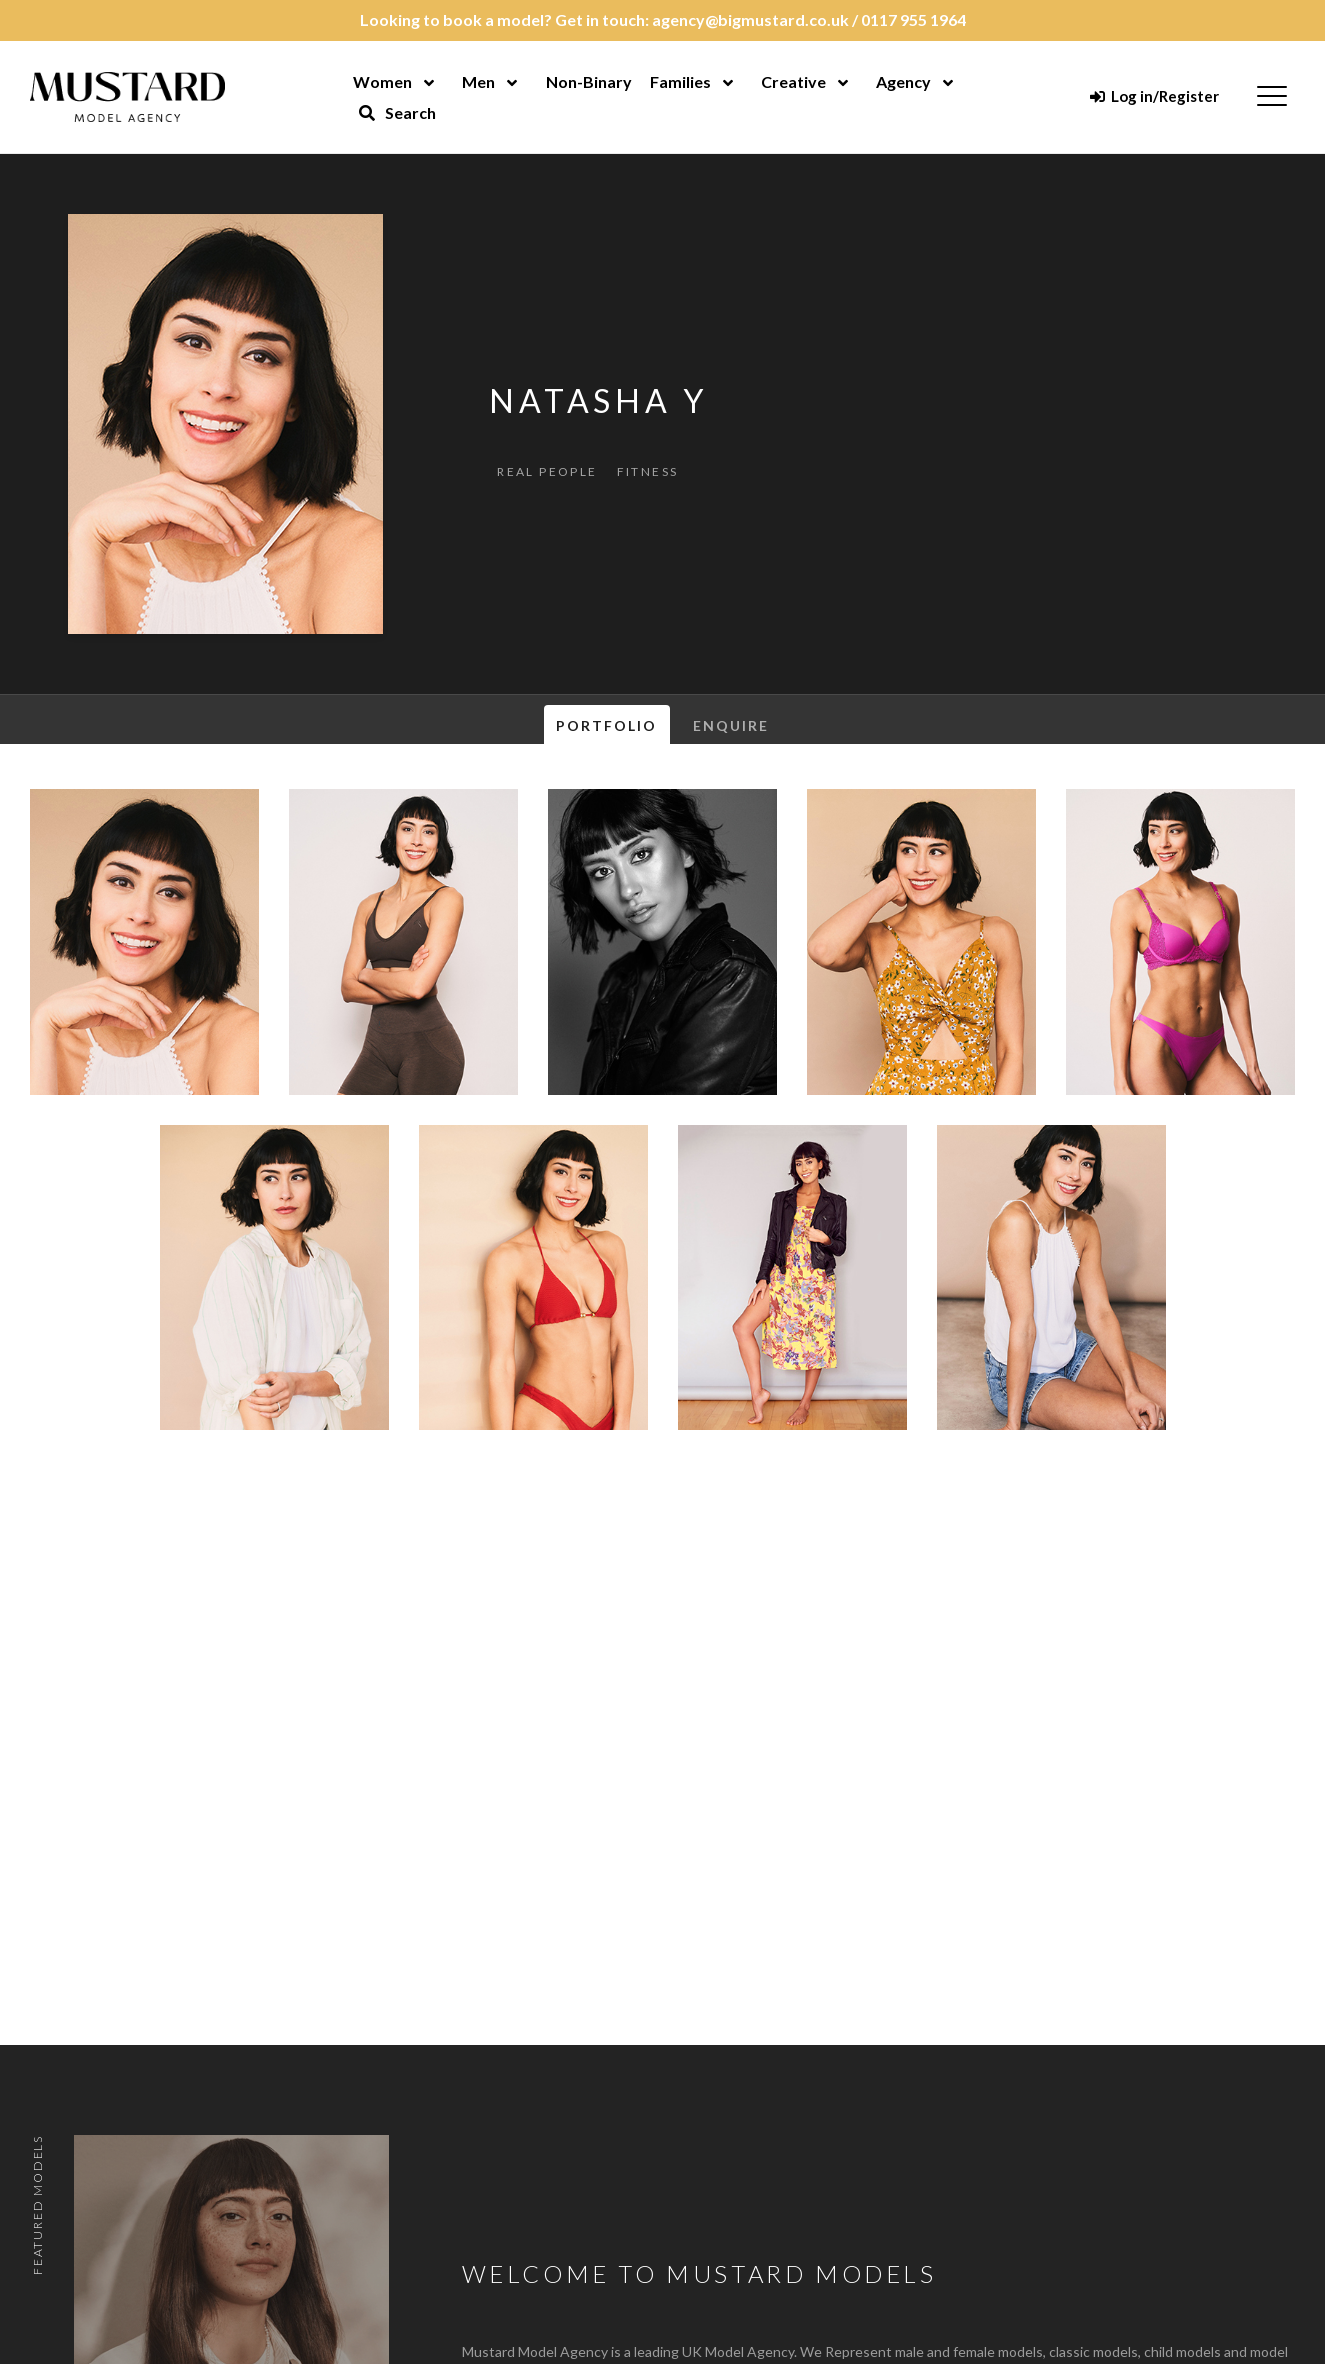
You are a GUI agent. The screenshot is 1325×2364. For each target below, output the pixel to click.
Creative (793, 81)
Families (680, 81)
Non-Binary (589, 81)
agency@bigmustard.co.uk (750, 19)
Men (478, 81)
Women (382, 81)
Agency (903, 81)
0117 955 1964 (913, 19)
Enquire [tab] (731, 725)
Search (397, 112)
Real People (547, 471)
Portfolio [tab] (607, 725)
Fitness (648, 471)
